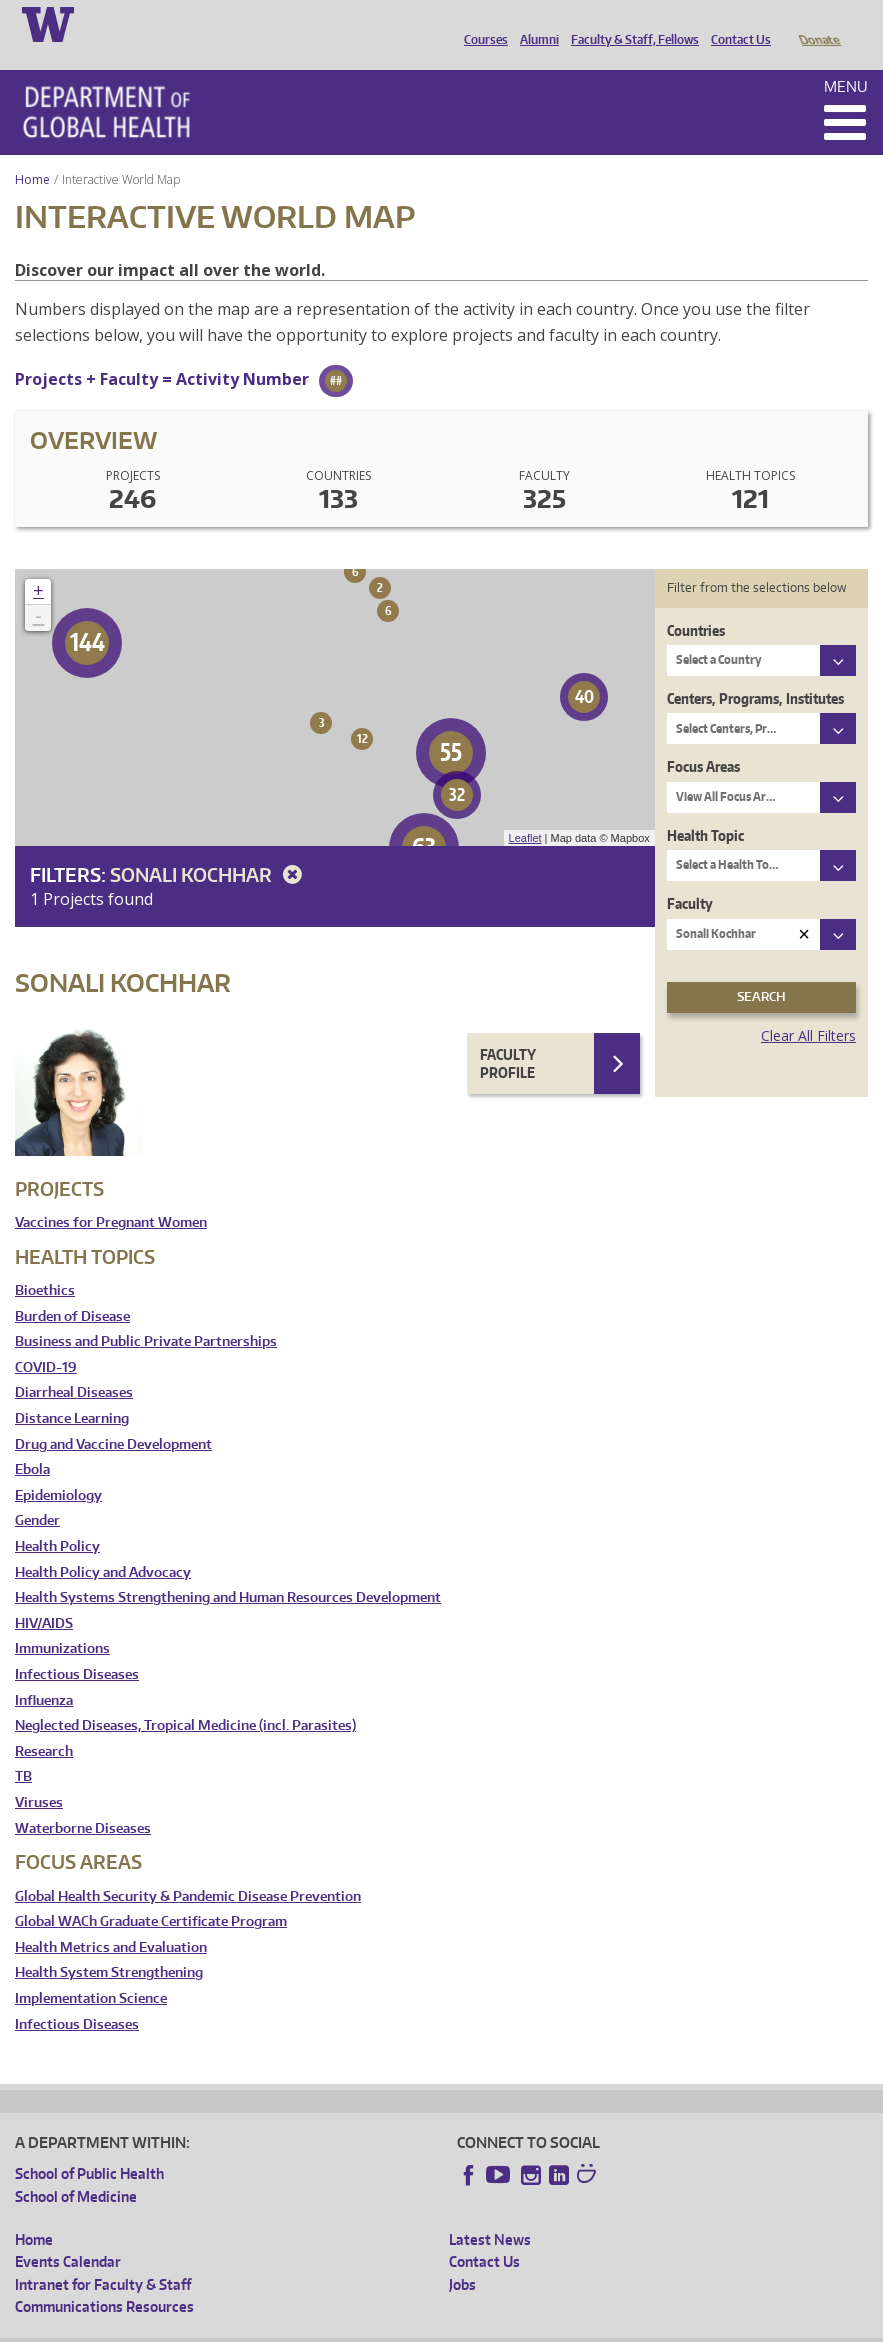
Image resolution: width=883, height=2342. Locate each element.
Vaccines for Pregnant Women (111, 1194)
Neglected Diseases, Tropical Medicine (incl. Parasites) (185, 1697)
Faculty (690, 875)
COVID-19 (46, 1339)
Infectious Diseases (77, 1646)
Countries (696, 602)
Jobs (462, 2256)
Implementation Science (91, 1970)
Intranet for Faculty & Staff (103, 2256)
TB (23, 1748)
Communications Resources (104, 2278)
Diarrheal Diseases (74, 1364)
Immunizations (62, 1620)
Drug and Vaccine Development (113, 1416)
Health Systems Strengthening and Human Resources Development (228, 1569)
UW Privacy (280, 2326)
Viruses (39, 1774)
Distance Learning (72, 1390)
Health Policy (57, 1518)
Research (44, 1723)
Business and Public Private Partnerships (146, 1313)
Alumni (534, 23)
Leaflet (525, 810)
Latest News (490, 2211)
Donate (818, 23)
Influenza (44, 1672)
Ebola (32, 1441)
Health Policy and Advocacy (103, 1544)
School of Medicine (76, 2168)
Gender (37, 1492)
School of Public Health (89, 2145)
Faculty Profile (508, 1035)
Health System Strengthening (109, 1944)
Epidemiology (58, 1467)
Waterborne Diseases (83, 1800)
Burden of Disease (72, 1288)
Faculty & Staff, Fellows (630, 23)
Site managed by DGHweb (480, 2326)
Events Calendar (68, 2233)
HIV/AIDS (44, 1595)
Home (32, 151)
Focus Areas (703, 738)
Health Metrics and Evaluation (111, 1919)
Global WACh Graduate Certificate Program (151, 1893)
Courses (481, 23)
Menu (846, 58)
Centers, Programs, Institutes (755, 670)
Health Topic (705, 807)
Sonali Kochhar (209, 846)
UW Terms (361, 2326)
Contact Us (736, 23)
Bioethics (45, 1262)
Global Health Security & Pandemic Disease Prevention (188, 1868)
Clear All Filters (808, 1007)
